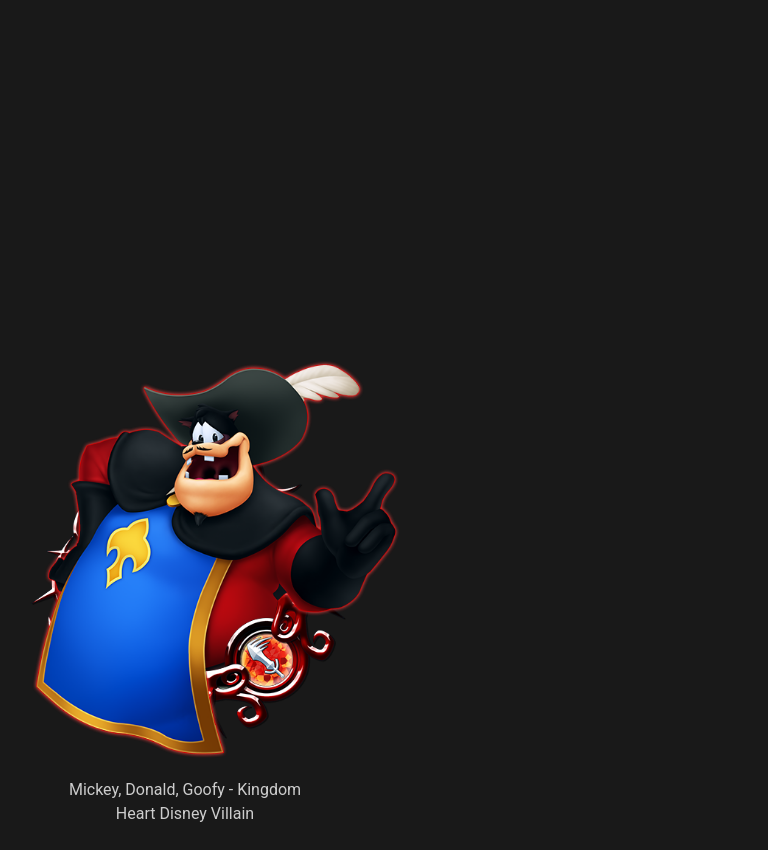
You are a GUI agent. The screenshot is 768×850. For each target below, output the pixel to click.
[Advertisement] (306, 215)
